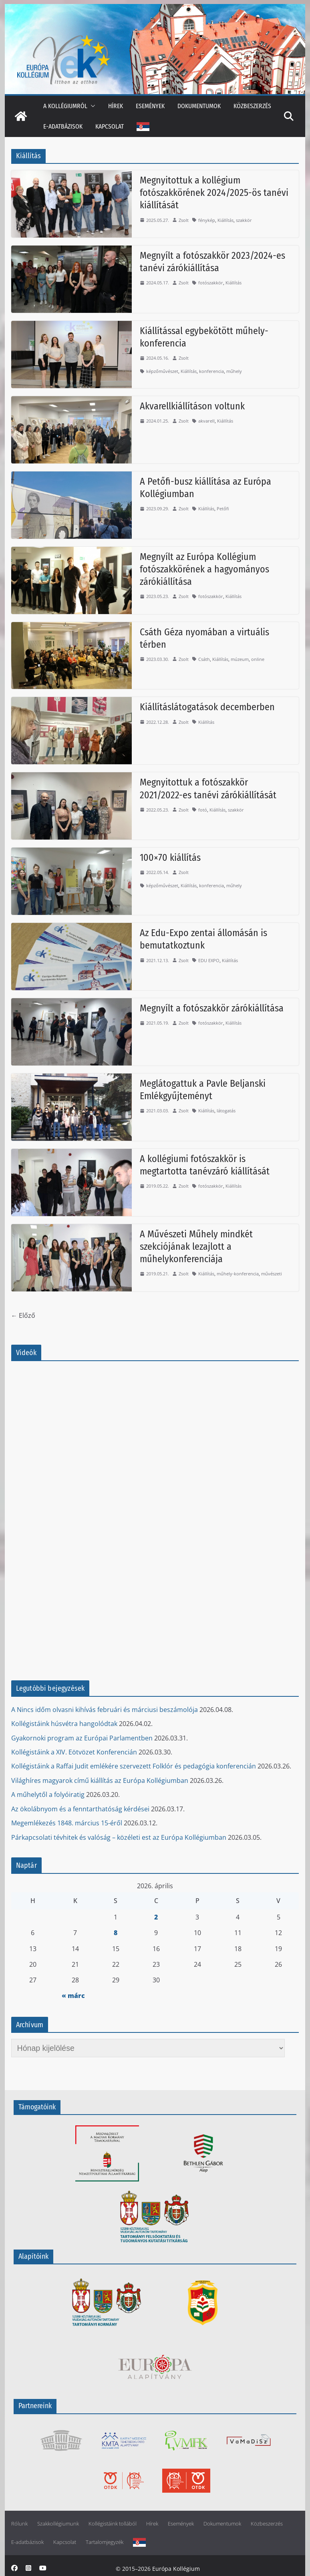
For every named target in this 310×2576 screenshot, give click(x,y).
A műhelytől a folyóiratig (48, 1794)
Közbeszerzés (252, 106)
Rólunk (19, 2523)
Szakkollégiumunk (58, 2523)
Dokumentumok (199, 106)
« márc (73, 1995)
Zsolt (184, 220)
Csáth (204, 659)
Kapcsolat (109, 126)
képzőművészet (162, 371)
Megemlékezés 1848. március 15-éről (66, 1823)
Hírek (115, 106)
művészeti (271, 1274)
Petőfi (223, 509)
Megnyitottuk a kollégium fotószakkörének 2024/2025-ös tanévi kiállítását (214, 193)
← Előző (23, 1315)
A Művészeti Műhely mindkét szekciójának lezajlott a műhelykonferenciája (196, 1247)
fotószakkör (210, 283)
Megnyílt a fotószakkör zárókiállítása (212, 1008)
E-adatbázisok (63, 126)
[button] (91, 106)
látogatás (226, 1111)
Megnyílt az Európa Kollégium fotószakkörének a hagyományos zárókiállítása (204, 569)
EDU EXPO (208, 960)
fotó (202, 810)
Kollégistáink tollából (113, 2523)
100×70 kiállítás (170, 857)
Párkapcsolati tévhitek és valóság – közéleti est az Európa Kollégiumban (118, 1837)
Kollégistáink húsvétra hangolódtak (64, 1723)
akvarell (206, 421)
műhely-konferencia (238, 1274)
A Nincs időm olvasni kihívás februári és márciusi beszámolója (104, 1709)
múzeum (240, 659)
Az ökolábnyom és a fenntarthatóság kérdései (80, 1809)
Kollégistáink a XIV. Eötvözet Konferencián (74, 1752)
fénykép (206, 220)
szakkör (244, 220)
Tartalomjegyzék (104, 2542)
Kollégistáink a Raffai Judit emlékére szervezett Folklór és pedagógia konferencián (133, 1766)
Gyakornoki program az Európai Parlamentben (82, 1738)
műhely (234, 371)
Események (150, 106)
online (257, 659)
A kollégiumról (65, 106)
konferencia (211, 371)
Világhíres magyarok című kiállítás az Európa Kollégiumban (99, 1780)
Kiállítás (225, 220)
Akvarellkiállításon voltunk (192, 406)
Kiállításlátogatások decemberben (207, 707)
